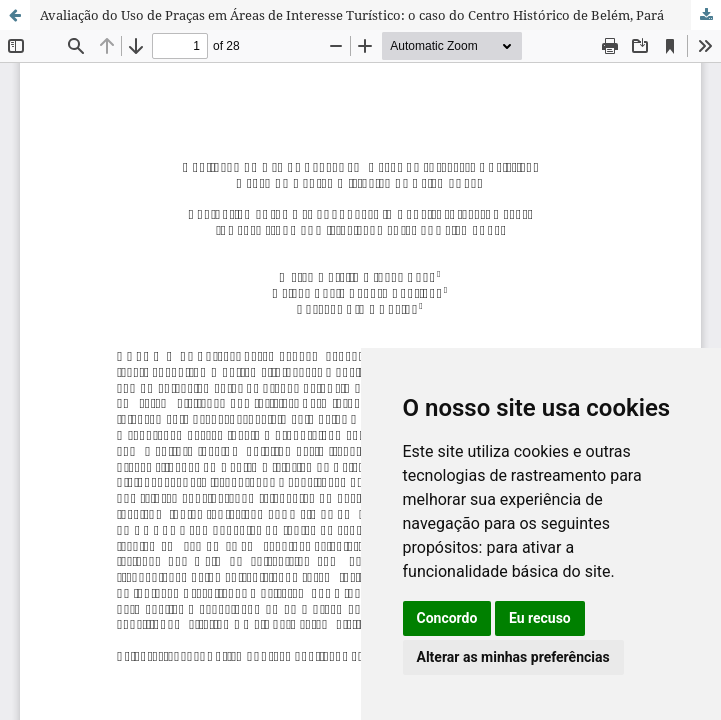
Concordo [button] (447, 618)
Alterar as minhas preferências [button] (513, 657)
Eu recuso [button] (540, 618)
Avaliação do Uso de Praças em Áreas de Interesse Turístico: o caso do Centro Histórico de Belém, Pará (352, 15)
